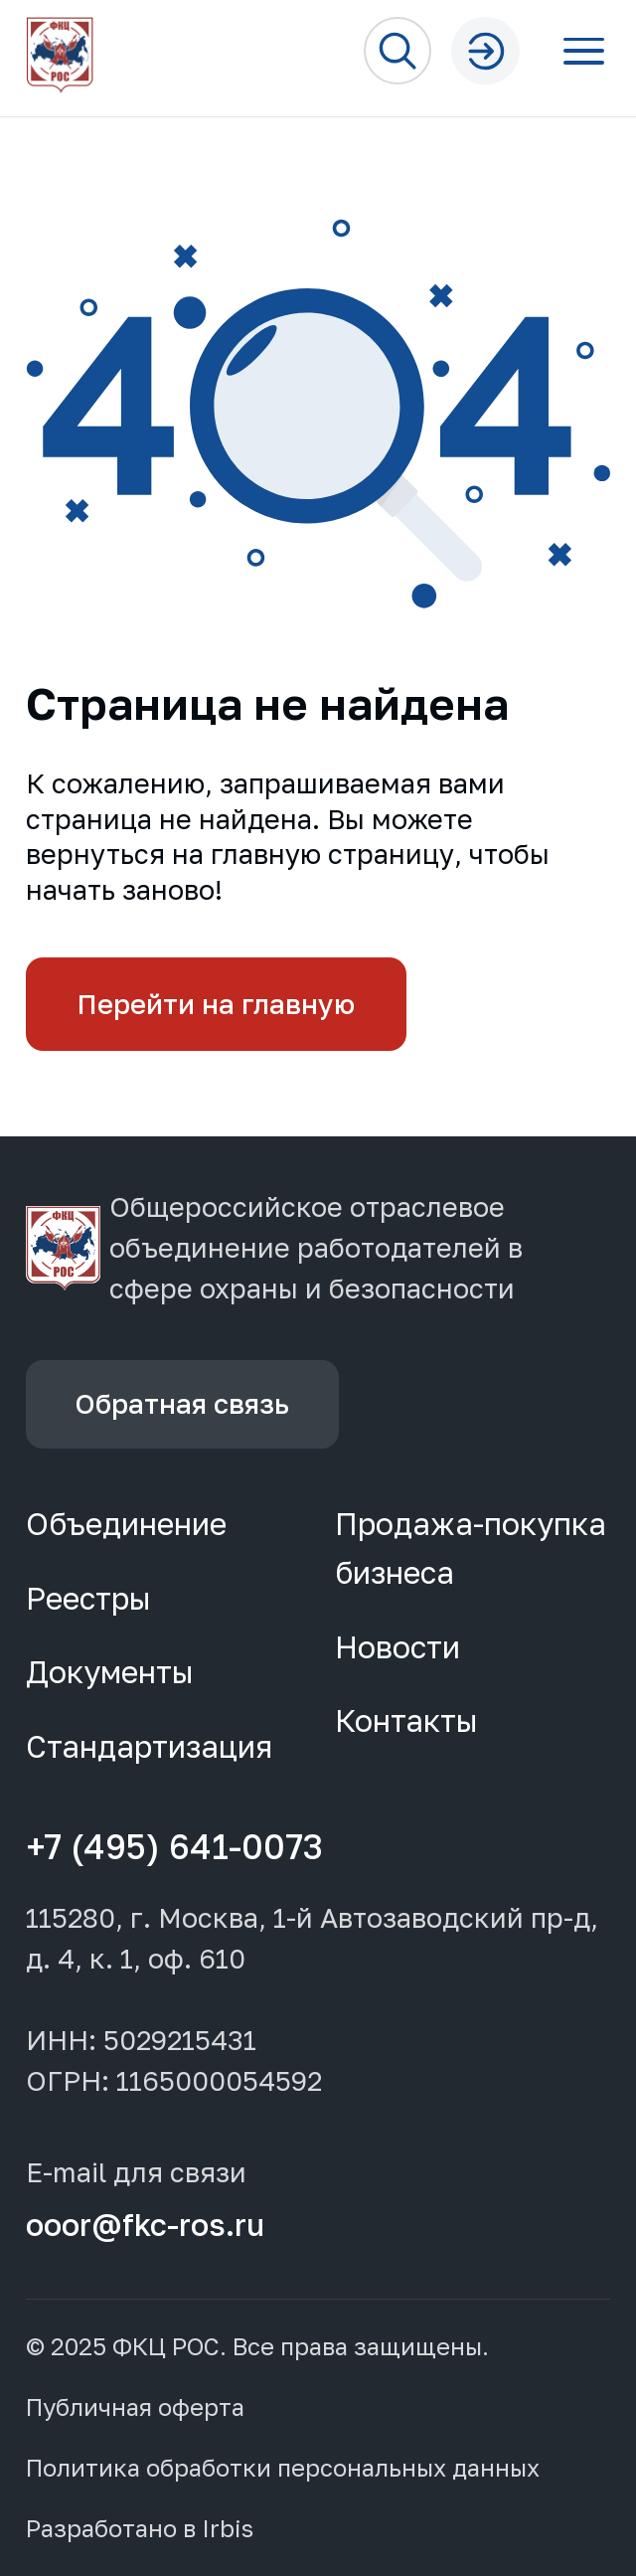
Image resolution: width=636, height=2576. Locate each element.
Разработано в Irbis (139, 2528)
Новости (397, 1647)
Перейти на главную (216, 1003)
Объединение (126, 1523)
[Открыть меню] (583, 51)
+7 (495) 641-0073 (174, 1846)
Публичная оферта (135, 2407)
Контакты (406, 1720)
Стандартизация (149, 1746)
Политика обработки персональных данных (283, 2468)
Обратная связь (182, 1403)
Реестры (88, 1598)
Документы (110, 1671)
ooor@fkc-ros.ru (145, 2224)
